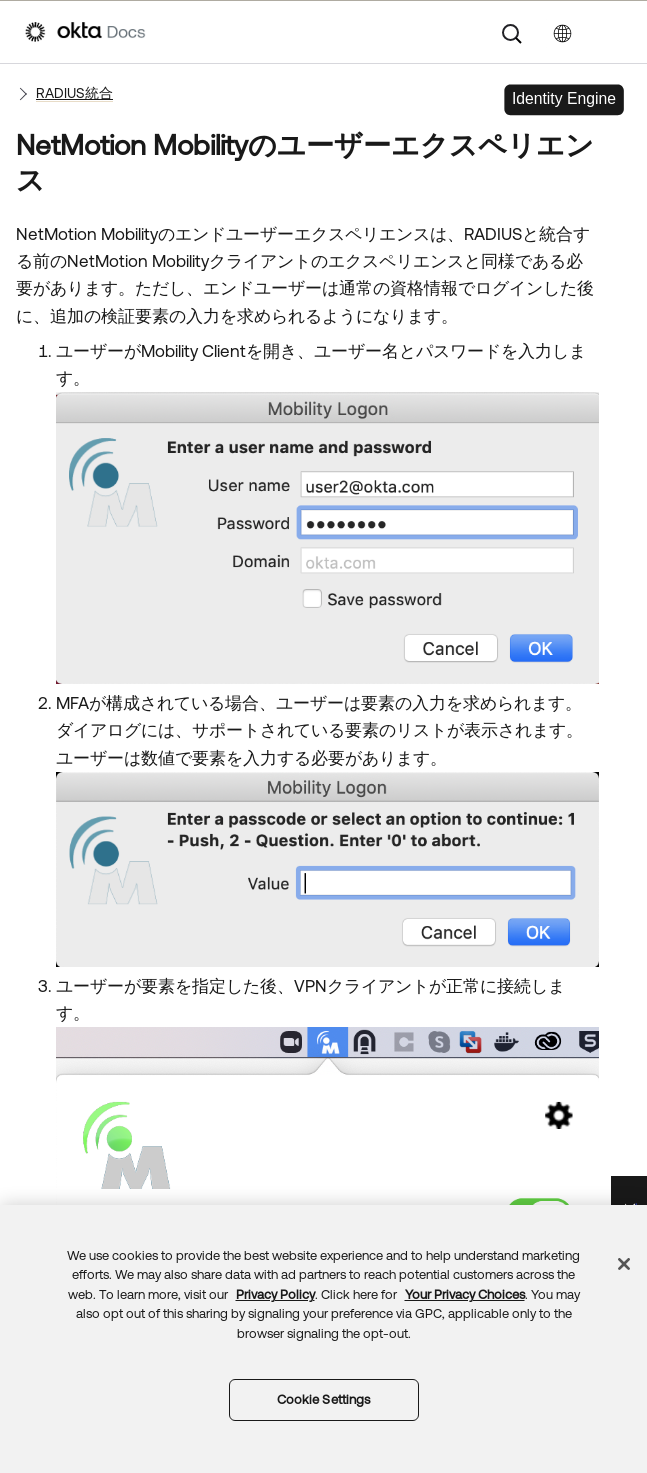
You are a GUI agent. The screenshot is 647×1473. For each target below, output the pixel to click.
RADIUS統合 (74, 93)
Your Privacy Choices (465, 1294)
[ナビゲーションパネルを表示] (612, 32)
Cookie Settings (324, 1399)
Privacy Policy (275, 1294)
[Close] (624, 1264)
